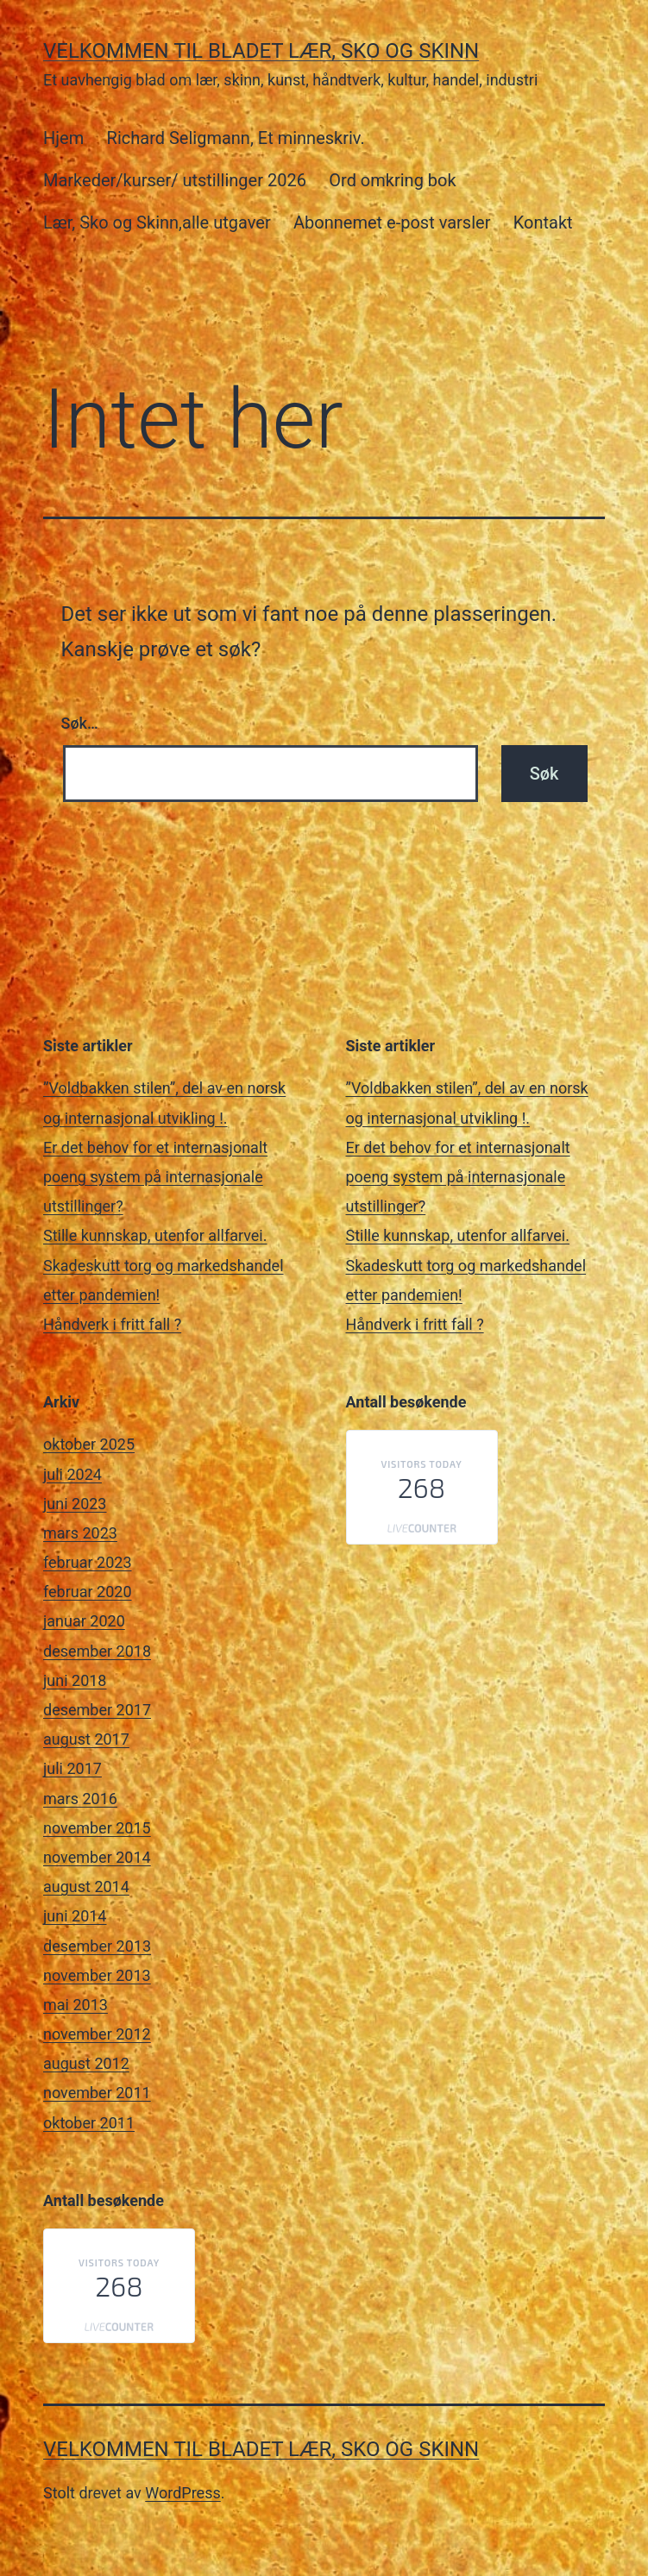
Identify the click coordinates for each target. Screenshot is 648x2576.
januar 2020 (84, 1621)
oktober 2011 (89, 2123)
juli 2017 (72, 1768)
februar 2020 (87, 1592)
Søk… (79, 723)
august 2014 (86, 1886)
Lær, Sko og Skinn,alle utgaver (157, 222)
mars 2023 (80, 1533)
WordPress (182, 2493)
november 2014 (97, 1857)
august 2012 (86, 2063)
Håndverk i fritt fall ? (112, 1324)
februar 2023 (87, 1562)
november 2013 (97, 1975)
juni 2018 (74, 1680)
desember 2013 (97, 1946)
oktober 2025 (89, 1444)
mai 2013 (75, 2005)
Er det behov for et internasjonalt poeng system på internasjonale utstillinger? (155, 1176)
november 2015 (97, 1828)
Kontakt (543, 222)
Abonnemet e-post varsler (391, 222)
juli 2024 (72, 1474)
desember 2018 (97, 1651)
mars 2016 (80, 1798)
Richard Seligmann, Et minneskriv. (236, 138)
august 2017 (86, 1739)
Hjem (63, 138)
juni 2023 (74, 1504)
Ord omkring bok (392, 180)
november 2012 (97, 2034)
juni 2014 (74, 1916)
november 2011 (97, 2093)
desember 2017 (97, 1710)
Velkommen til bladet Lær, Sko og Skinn (261, 51)
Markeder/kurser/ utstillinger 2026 (174, 180)
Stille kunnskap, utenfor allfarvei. (155, 1235)
